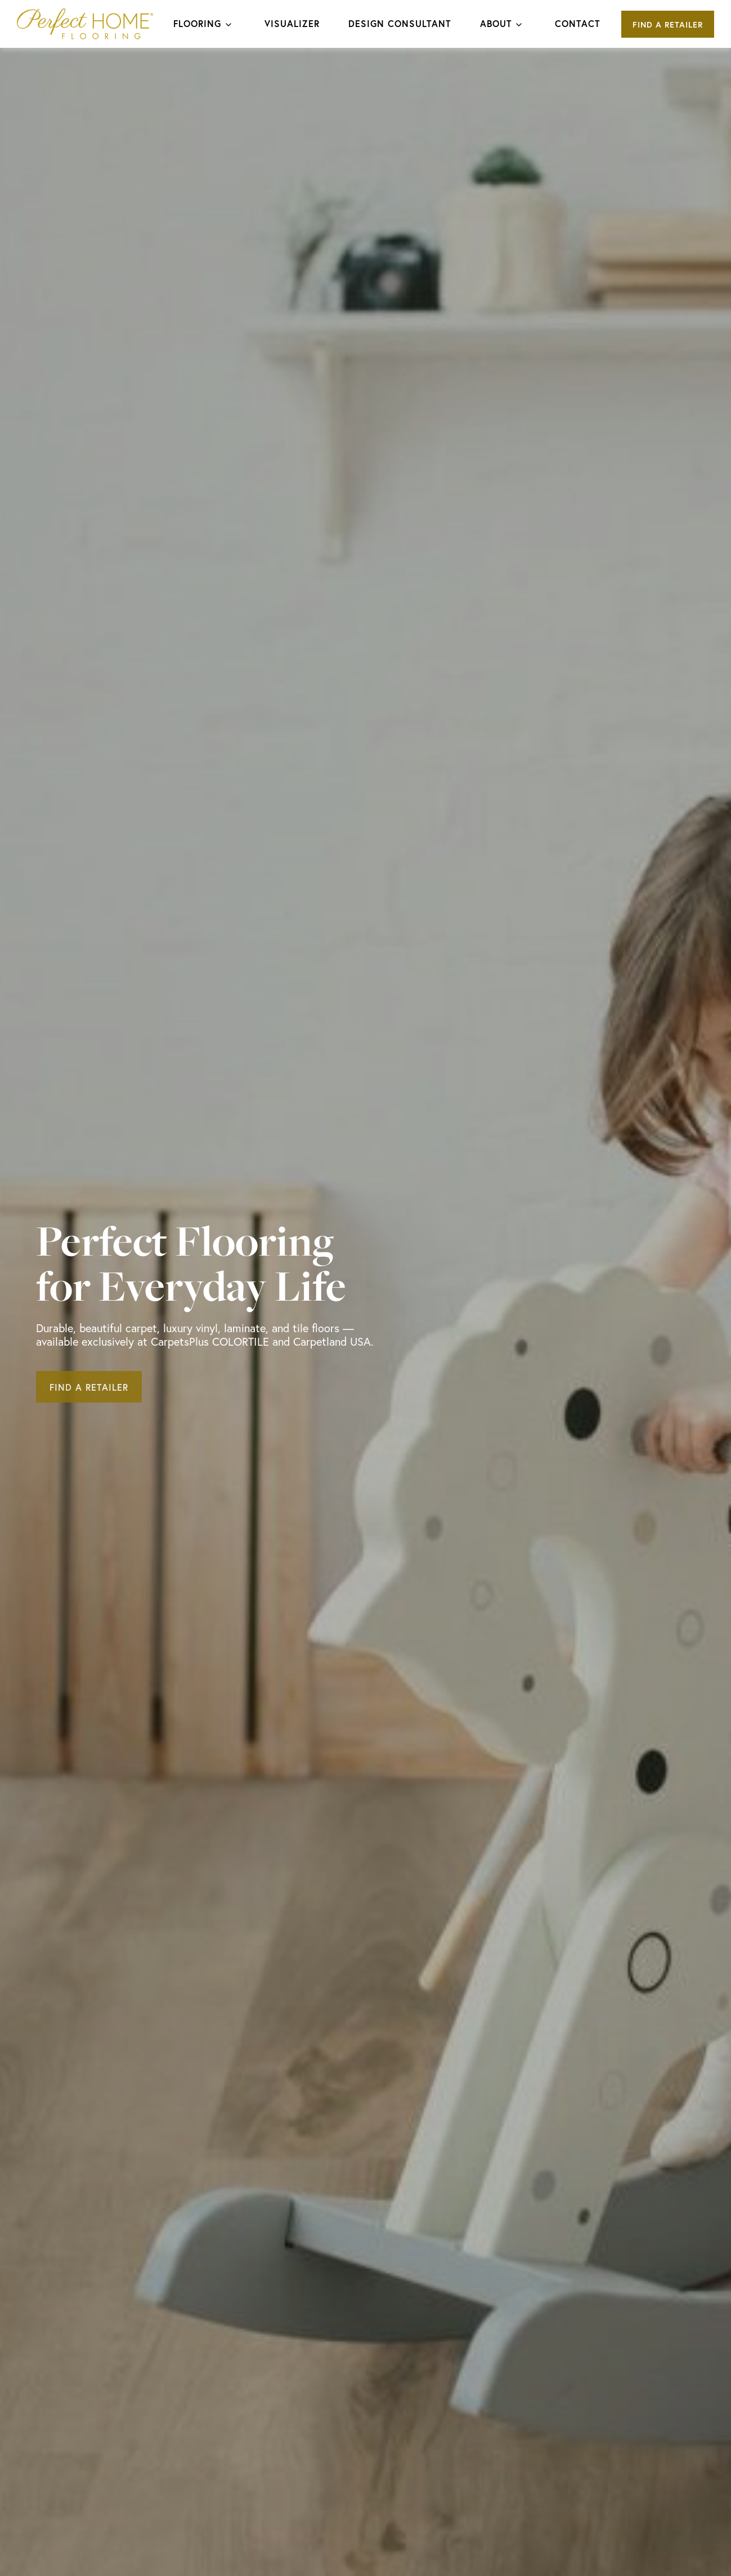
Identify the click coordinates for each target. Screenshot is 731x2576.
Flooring (197, 23)
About (496, 23)
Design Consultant (399, 23)
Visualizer (292, 23)
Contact (577, 23)
